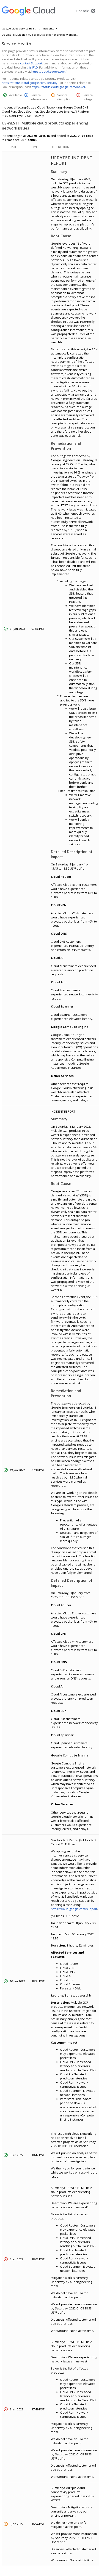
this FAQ (32, 67)
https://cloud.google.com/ (49, 71)
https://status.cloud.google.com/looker (58, 87)
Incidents (48, 28)
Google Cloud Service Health (19, 28)
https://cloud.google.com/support (74, 1909)
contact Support (31, 63)
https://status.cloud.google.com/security (30, 83)
